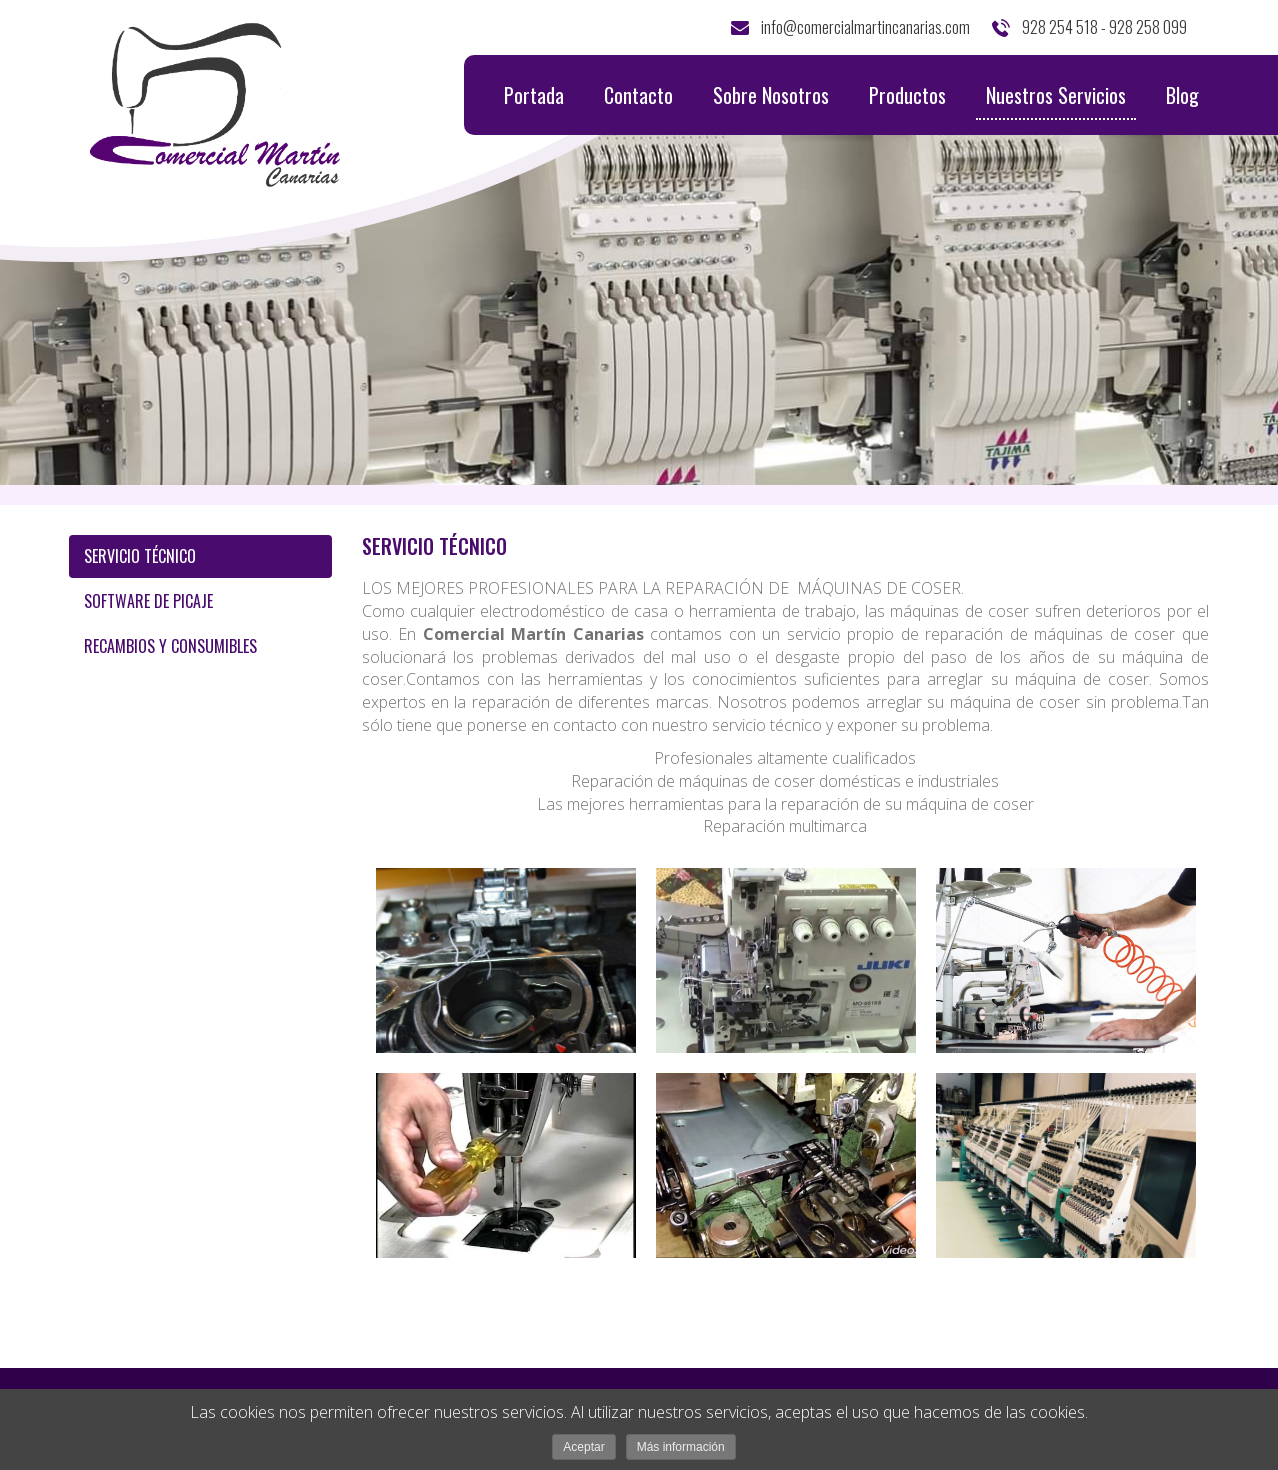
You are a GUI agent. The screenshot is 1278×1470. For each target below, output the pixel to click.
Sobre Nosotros (771, 95)
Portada (534, 95)
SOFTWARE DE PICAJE (148, 601)
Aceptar (583, 1447)
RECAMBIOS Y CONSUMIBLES (170, 646)
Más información (681, 1447)
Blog (1182, 95)
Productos (907, 95)
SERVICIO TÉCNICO (140, 556)
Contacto (638, 95)
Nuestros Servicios (1056, 100)
